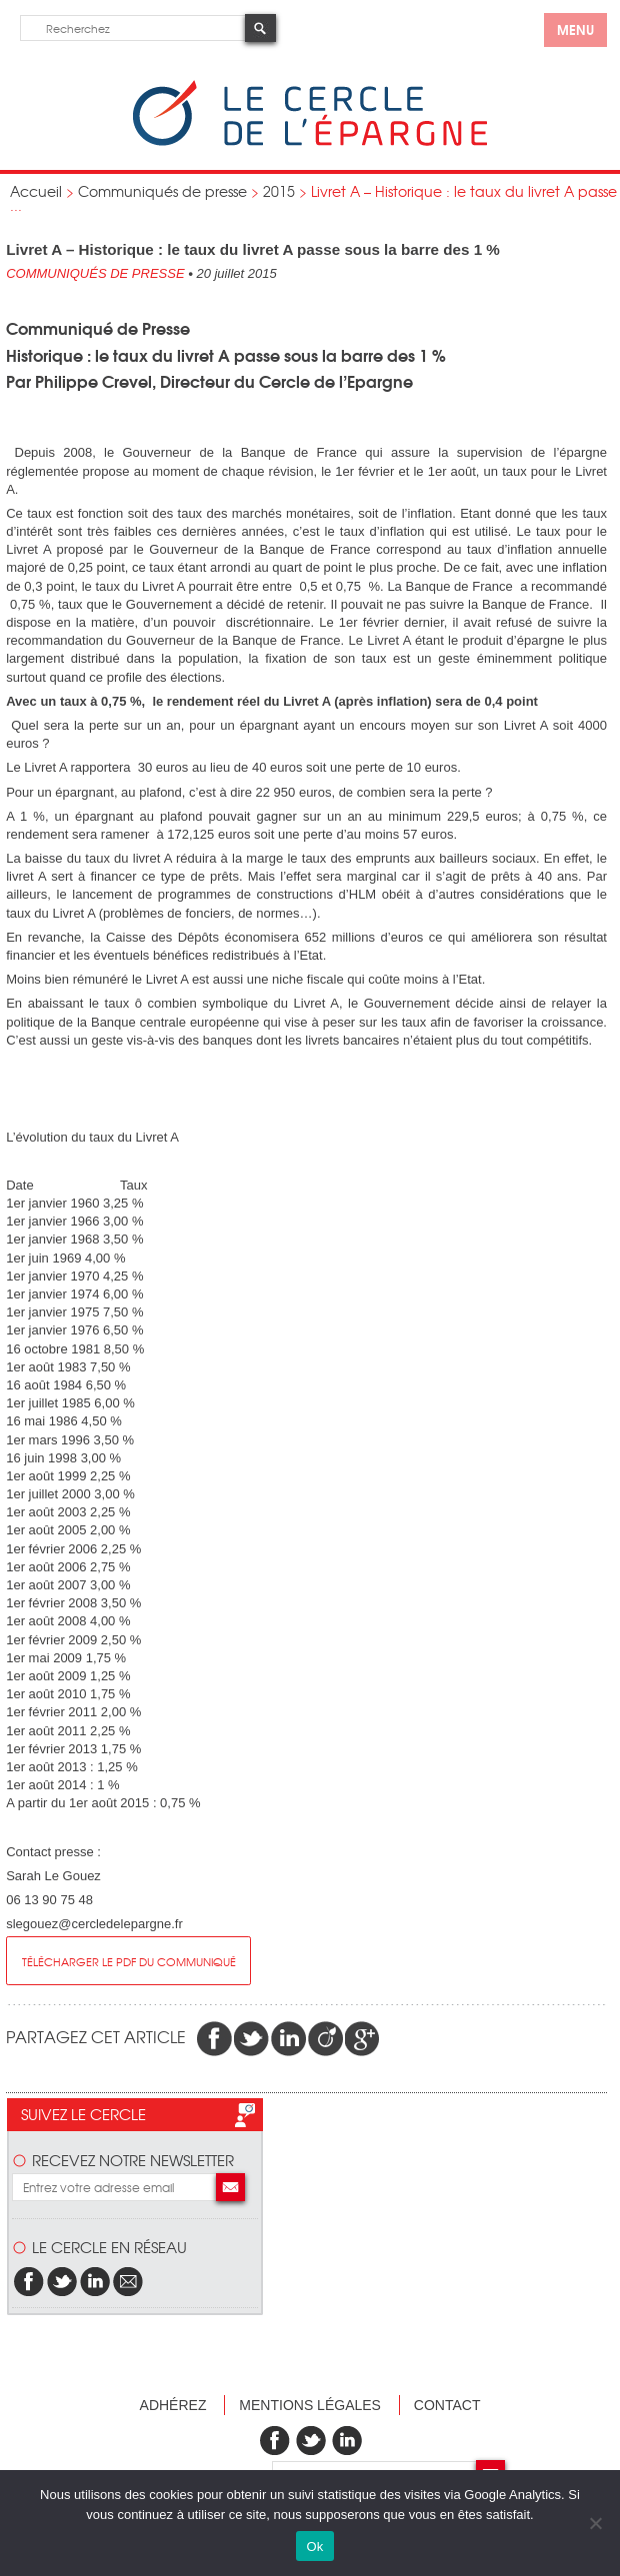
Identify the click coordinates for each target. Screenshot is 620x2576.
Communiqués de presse (162, 191)
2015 (279, 191)
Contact (447, 2405)
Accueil (36, 191)
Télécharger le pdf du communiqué (129, 1961)
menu (575, 29)
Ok (314, 2546)
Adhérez (173, 2405)
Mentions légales (310, 2405)
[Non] (595, 2523)
